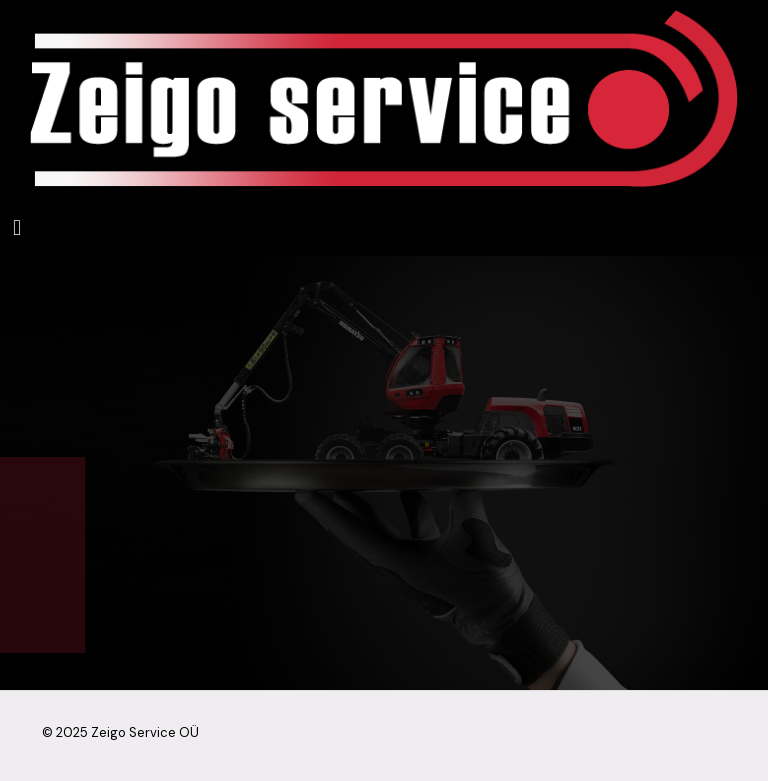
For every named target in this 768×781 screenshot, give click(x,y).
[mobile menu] (17, 227)
